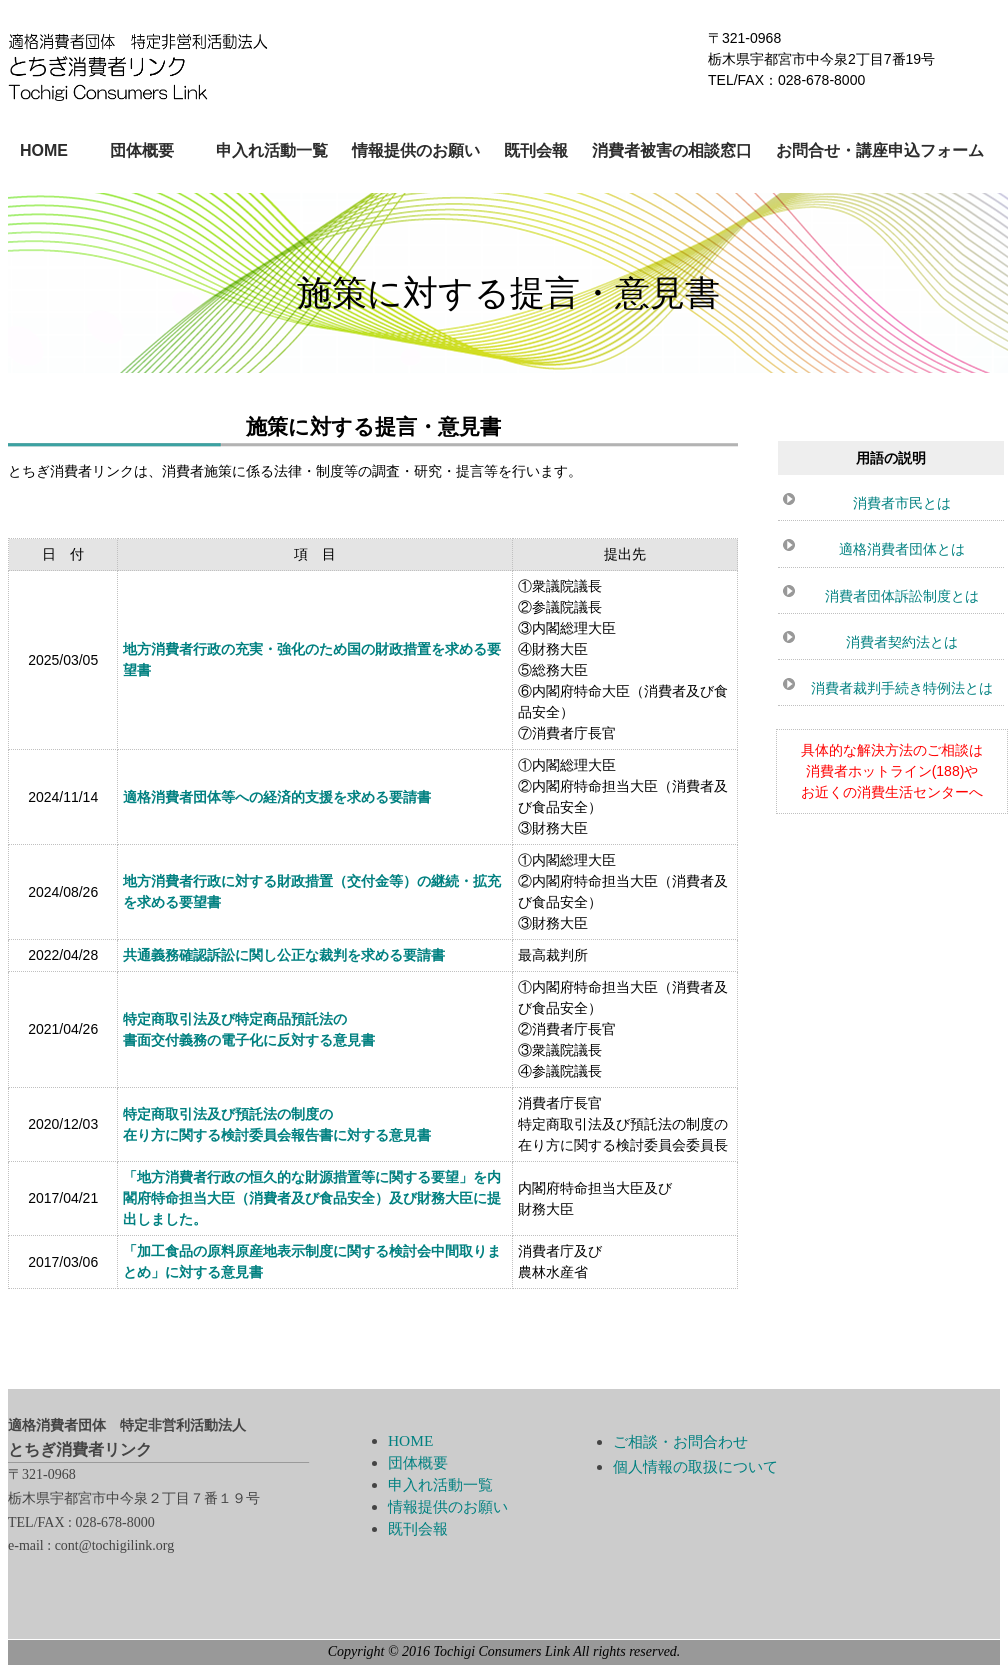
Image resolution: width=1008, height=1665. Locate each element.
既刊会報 (536, 150)
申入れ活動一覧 (272, 150)
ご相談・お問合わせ (680, 1441)
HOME (44, 150)
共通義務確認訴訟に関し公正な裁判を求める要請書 (284, 955)
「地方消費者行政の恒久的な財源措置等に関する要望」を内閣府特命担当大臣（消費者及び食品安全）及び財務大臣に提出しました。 (312, 1198)
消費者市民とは (902, 503)
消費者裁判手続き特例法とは (902, 688)
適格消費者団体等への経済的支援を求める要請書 (277, 797)
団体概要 (142, 150)
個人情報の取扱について (695, 1466)
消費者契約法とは (902, 642)
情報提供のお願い (416, 150)
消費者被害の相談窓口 (672, 150)
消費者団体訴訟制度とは (902, 596)
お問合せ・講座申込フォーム (880, 150)
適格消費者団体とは (902, 549)
